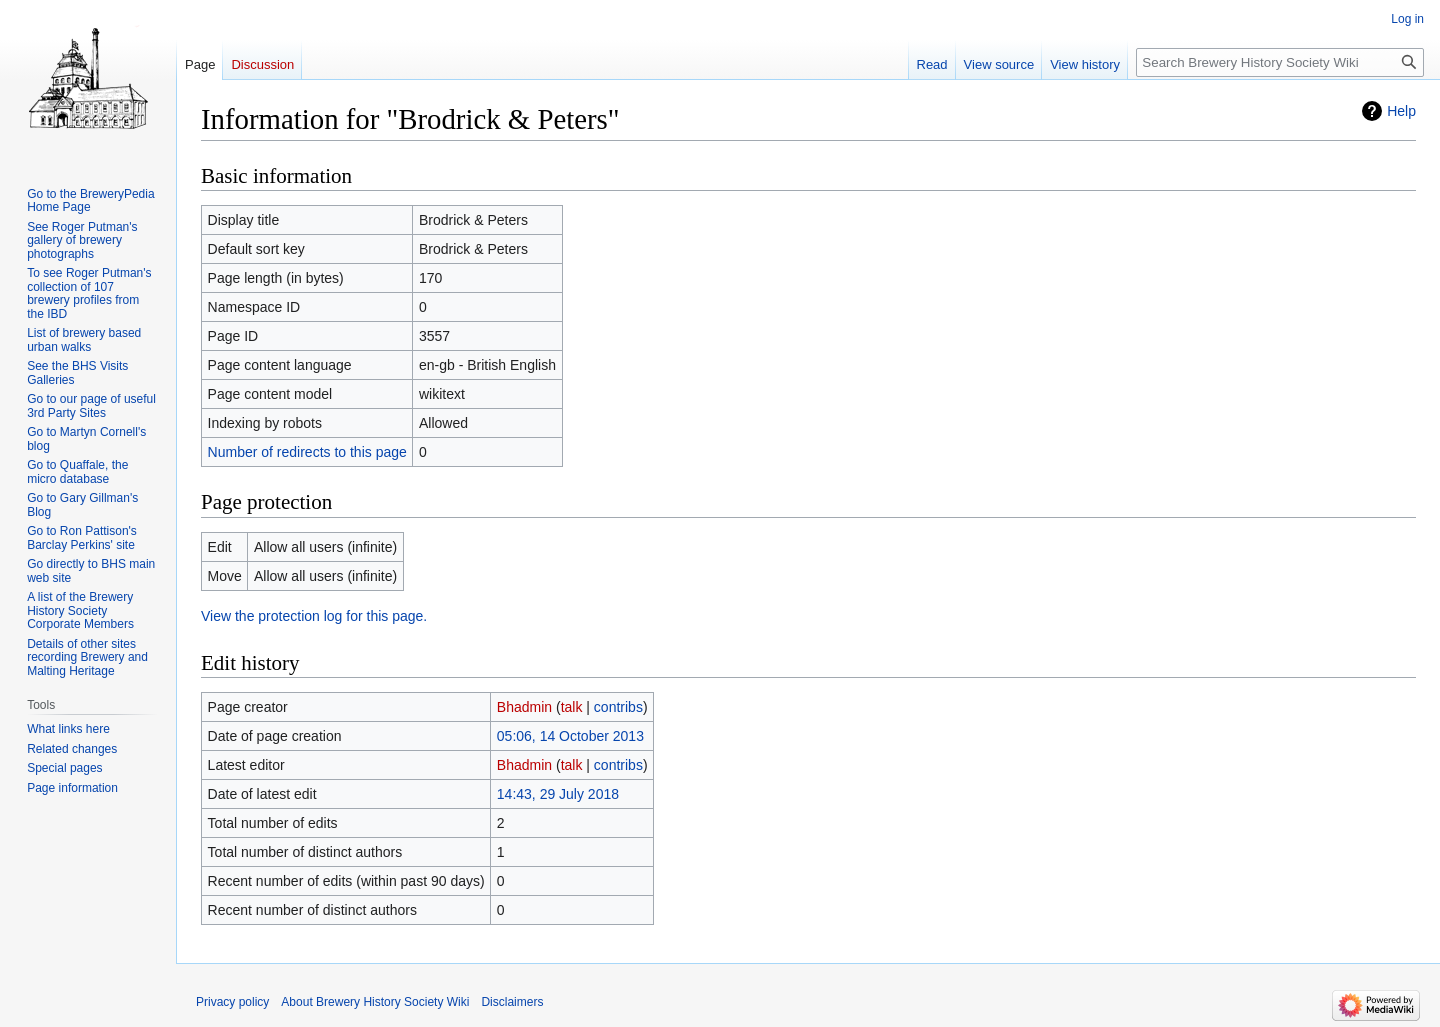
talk (572, 707)
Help (1401, 111)
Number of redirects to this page (307, 452)
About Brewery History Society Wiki (375, 1002)
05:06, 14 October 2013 (570, 736)
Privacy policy (232, 1002)
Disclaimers (512, 1002)
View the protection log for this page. (314, 616)
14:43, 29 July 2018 (558, 794)
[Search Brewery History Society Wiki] (1280, 62)
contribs (618, 707)
